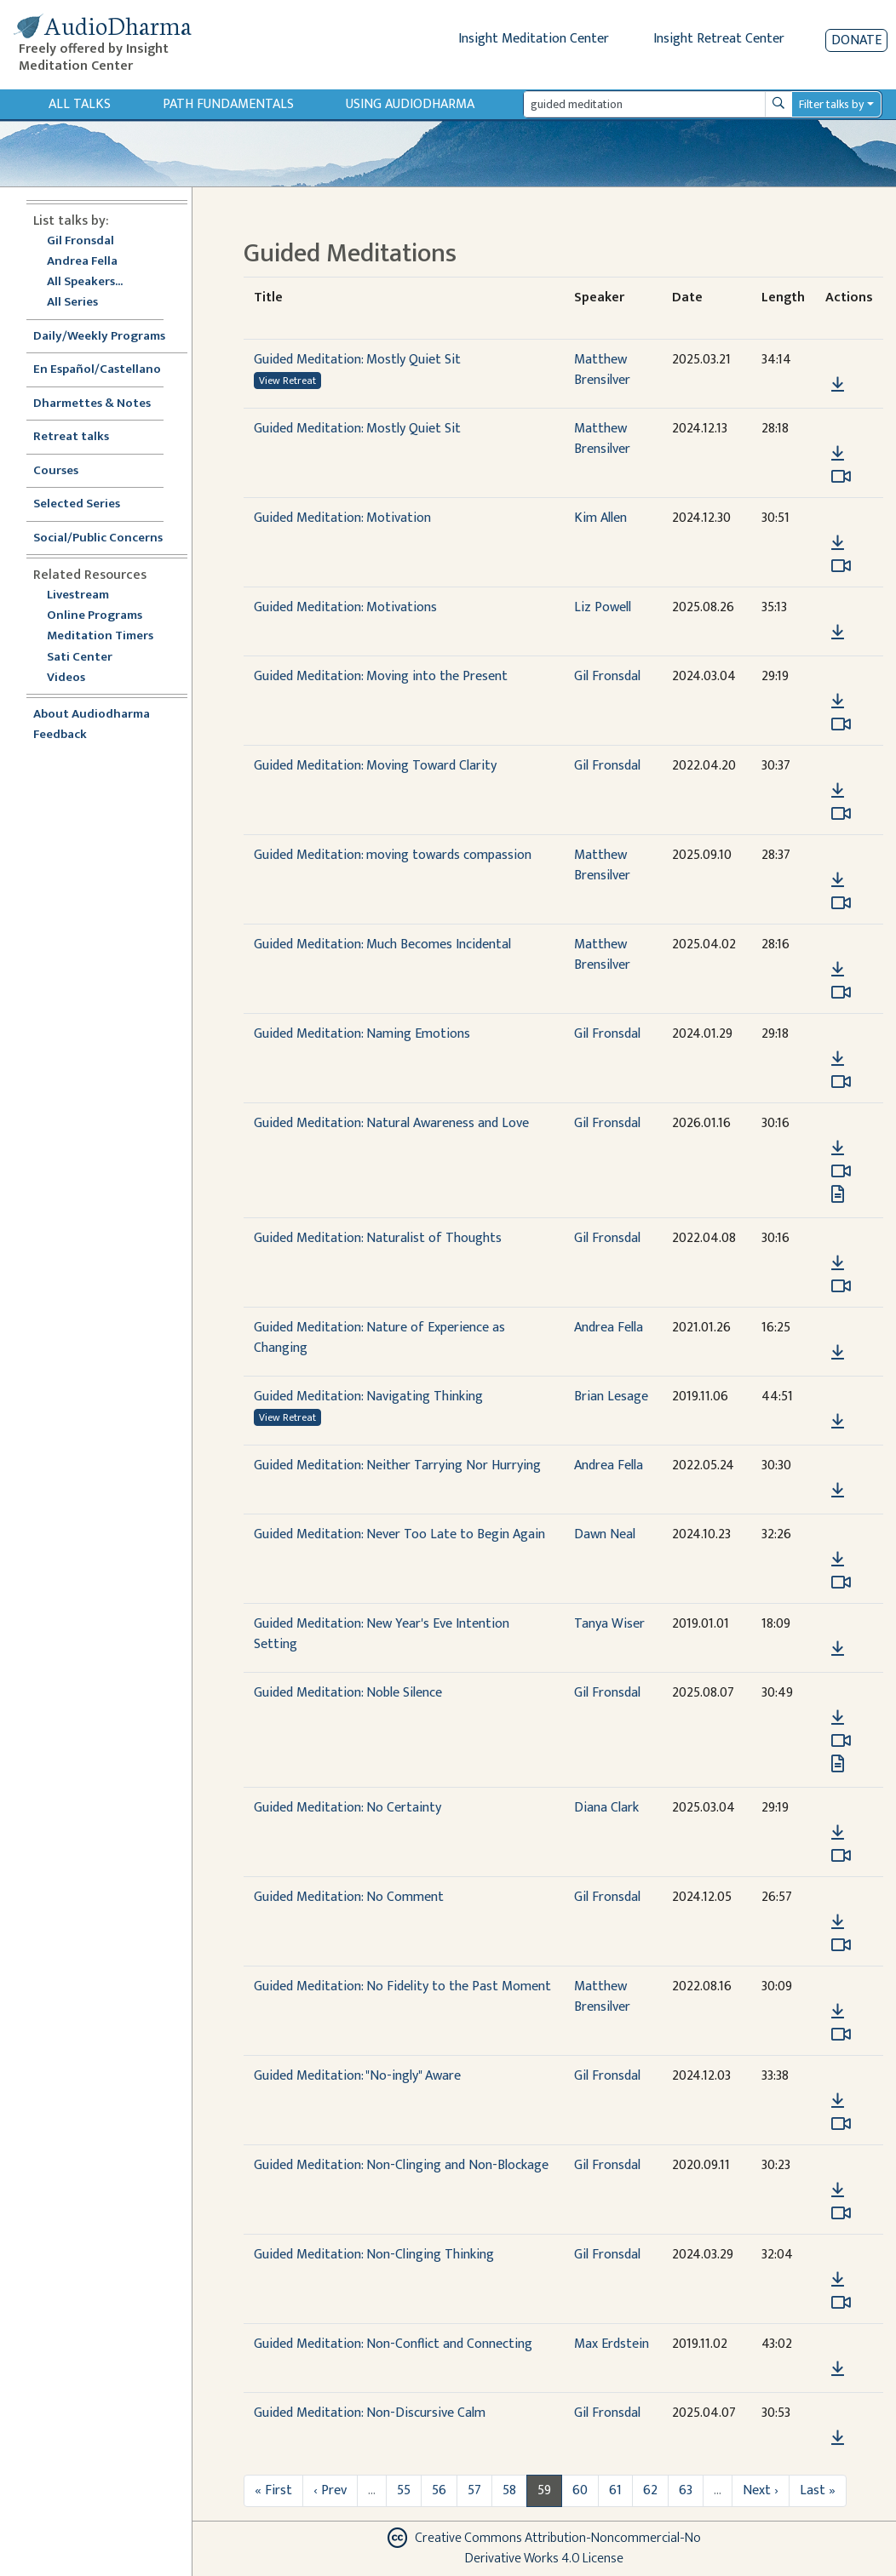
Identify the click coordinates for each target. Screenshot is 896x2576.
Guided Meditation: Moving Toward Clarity (375, 765)
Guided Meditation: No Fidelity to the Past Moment (402, 1986)
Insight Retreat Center (718, 38)
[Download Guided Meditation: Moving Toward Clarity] (837, 791)
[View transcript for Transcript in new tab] (837, 1193)
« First (273, 2490)
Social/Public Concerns (98, 538)
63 (685, 2490)
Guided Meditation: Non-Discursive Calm (369, 2412)
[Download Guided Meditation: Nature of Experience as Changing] (837, 1352)
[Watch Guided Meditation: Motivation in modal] (841, 566)
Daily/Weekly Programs (108, 336)
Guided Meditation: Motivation (342, 518)
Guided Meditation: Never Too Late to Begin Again (399, 1534)
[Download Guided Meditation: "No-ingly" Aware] (837, 2101)
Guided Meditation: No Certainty (347, 1807)
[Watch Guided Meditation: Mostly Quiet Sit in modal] (841, 476)
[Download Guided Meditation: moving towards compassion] (837, 880)
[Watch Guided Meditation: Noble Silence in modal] (841, 1741)
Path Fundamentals (228, 104)
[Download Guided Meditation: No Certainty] (837, 1833)
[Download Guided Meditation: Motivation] (837, 543)
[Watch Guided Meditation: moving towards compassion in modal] (841, 903)
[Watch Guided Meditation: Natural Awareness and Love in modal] (841, 1171)
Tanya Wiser (609, 1623)
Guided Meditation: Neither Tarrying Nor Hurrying (397, 1465)
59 (544, 2490)
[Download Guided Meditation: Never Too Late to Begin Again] (837, 1559)
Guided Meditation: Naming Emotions (362, 1033)
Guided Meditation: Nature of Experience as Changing (379, 1338)
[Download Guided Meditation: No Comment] (837, 1922)
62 (650, 2490)
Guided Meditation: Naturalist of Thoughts (378, 1238)
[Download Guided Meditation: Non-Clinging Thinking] (837, 2280)
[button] (837, 360)
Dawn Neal (604, 1534)
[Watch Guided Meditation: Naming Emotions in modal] (841, 1082)
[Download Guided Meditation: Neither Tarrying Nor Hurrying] (837, 1490)
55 (404, 2490)
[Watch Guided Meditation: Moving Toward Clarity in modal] (841, 813)
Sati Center (79, 657)
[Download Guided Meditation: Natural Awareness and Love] (837, 1148)
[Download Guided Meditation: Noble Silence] (837, 1718)
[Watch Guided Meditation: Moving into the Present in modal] (841, 724)
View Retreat (287, 380)
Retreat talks (71, 437)
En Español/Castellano (97, 370)
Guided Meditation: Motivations (345, 607)
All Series (72, 302)
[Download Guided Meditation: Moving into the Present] (837, 701)
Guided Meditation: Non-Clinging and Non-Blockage (401, 2165)
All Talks (80, 104)
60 (580, 2490)
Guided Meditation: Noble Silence (348, 1692)
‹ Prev (330, 2490)
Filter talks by (831, 104)
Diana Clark (606, 1807)
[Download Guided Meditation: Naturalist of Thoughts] (837, 1263)
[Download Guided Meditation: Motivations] (837, 632)
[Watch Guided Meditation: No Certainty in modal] (841, 1855)
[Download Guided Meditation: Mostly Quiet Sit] (837, 385)
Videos (75, 678)
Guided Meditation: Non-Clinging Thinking (374, 2254)
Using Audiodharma (410, 104)
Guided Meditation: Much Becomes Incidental (382, 944)
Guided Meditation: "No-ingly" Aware (357, 2075)
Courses (55, 471)
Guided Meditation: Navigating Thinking (368, 1396)
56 (439, 2490)
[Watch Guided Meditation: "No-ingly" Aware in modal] (841, 2124)
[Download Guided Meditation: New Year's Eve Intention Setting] (837, 1649)
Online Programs (94, 616)
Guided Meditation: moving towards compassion (392, 855)
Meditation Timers (100, 636)
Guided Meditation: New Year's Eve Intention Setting (381, 1634)
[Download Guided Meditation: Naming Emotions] (837, 1059)
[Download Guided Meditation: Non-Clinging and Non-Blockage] (837, 2190)
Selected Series (87, 504)
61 (615, 2490)
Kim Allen (600, 518)
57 (474, 2490)
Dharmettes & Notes (92, 404)
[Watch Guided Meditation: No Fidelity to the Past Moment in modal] (841, 2034)
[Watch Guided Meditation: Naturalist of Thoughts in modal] (841, 1286)
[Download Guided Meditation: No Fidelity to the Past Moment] (837, 2011)
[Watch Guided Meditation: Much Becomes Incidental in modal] (841, 992)
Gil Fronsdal (80, 241)
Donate (856, 40)
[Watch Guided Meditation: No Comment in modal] (841, 1945)
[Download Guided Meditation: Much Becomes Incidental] (837, 969)
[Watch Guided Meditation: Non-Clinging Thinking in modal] (841, 2302)
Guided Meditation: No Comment (349, 1897)
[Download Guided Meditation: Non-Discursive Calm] (837, 2438)
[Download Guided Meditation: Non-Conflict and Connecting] (837, 2369)
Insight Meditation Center (533, 38)
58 (509, 2490)
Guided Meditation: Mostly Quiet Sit (357, 359)
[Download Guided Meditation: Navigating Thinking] (837, 1421)
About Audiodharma (91, 714)
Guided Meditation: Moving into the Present (381, 676)
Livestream (78, 595)
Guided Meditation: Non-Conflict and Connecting (393, 2344)
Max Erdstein (611, 2344)
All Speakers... (85, 282)
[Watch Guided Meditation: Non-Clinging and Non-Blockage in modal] (841, 2213)
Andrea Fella (82, 262)
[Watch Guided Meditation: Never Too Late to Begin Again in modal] (841, 1582)
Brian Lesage (611, 1396)
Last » (818, 2490)
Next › (760, 2490)
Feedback (60, 735)
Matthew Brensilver (602, 370)
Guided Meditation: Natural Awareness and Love (391, 1123)
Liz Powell (602, 607)
